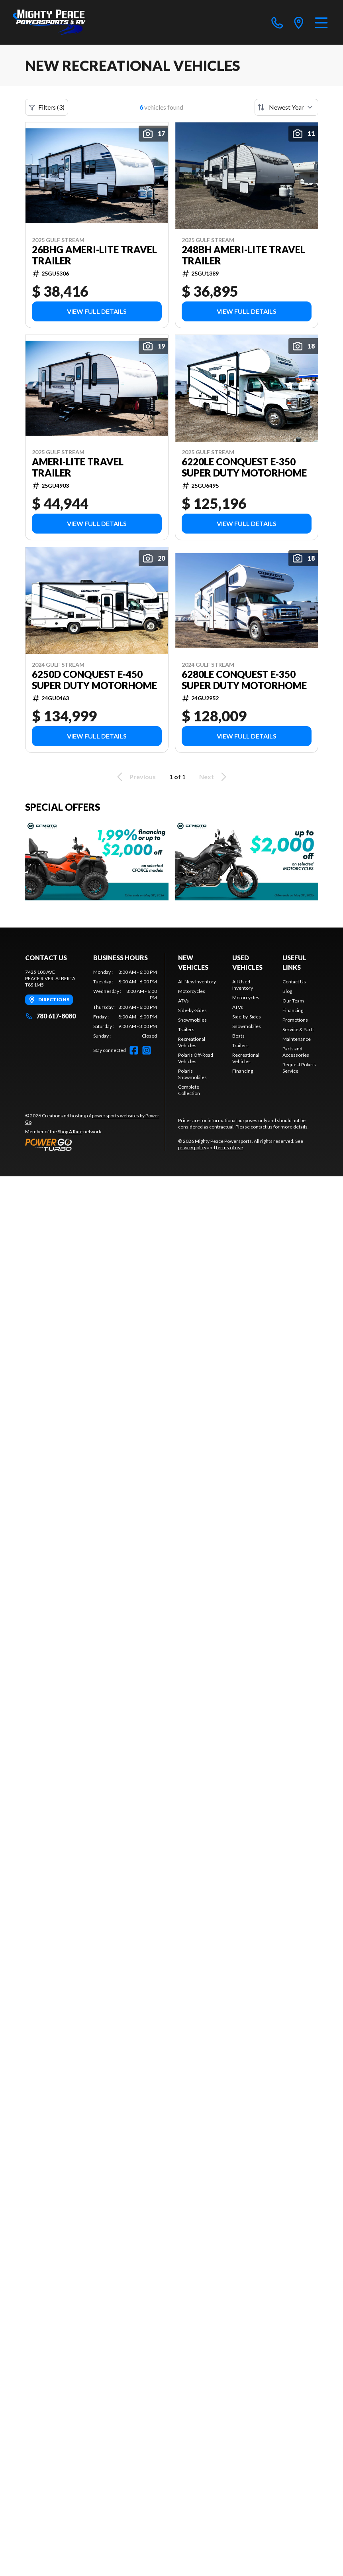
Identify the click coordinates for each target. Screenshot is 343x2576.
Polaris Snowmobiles (192, 1074)
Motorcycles (191, 991)
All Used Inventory (242, 985)
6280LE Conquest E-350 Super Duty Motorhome (244, 680)
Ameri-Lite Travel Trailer (77, 467)
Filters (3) (47, 107)
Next (214, 777)
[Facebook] (134, 1050)
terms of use (229, 1147)
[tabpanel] (125, 1004)
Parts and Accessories (295, 1052)
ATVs (183, 1001)
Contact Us (294, 982)
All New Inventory (197, 982)
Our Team (293, 1001)
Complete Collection (189, 1090)
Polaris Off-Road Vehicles (195, 1058)
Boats (238, 1036)
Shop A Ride (70, 1131)
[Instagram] (146, 1050)
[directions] (298, 22)
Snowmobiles (192, 1020)
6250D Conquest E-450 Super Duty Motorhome (94, 680)
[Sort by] (286, 107)
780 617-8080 (50, 1016)
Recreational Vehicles (191, 1042)
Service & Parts (298, 1029)
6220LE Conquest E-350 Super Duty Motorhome (244, 467)
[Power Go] (95, 1144)
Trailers (186, 1029)
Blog (287, 991)
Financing (242, 1071)
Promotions (295, 1020)
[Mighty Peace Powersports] (49, 22)
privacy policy (192, 1147)
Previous (135, 777)
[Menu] (321, 22)
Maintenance (296, 1039)
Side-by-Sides (192, 1010)
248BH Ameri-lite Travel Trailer (243, 255)
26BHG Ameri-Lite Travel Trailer (94, 255)
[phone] (277, 22)
